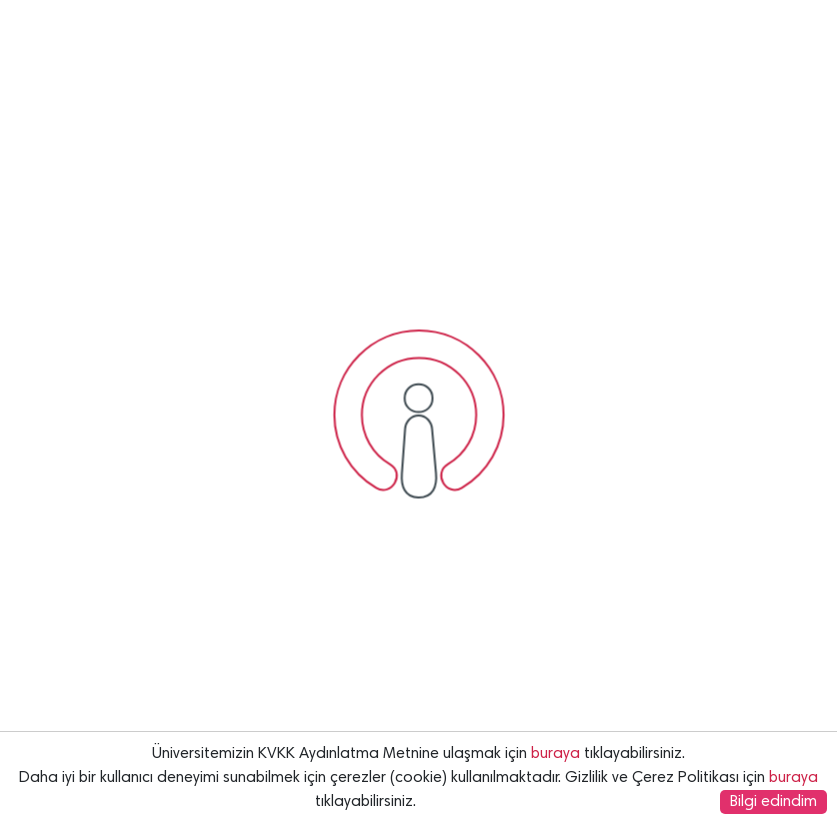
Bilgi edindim (773, 802)
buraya (555, 754)
